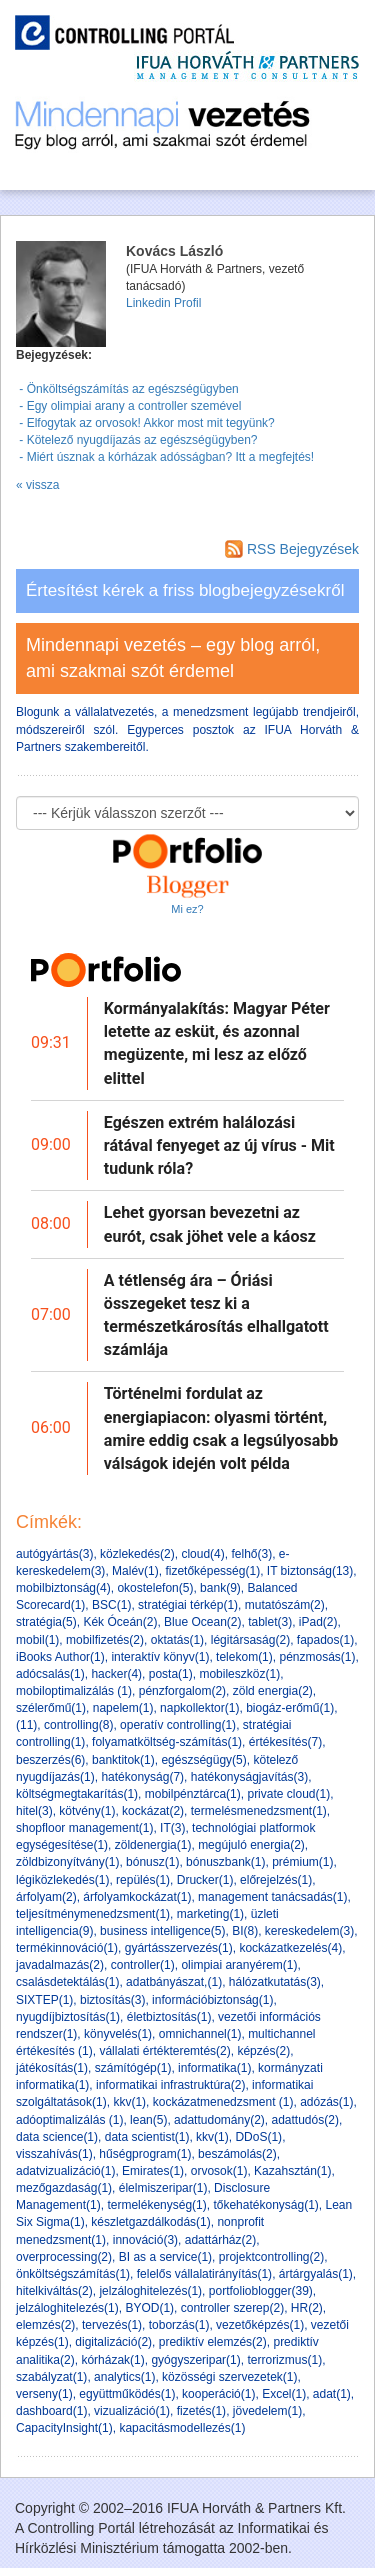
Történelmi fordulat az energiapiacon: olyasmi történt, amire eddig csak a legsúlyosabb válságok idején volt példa (221, 1428)
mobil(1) (37, 1640)
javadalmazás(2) (60, 1965)
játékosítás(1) (52, 2068)
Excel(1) (284, 2394)
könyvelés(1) (118, 2034)
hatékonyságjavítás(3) (249, 1777)
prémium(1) (302, 1862)
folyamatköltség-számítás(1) (167, 1742)
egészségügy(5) (203, 1760)
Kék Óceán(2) (120, 1622)
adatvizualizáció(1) (65, 2171)
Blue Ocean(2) (202, 1622)
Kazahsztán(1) (292, 2171)
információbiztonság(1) (212, 2000)
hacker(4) (116, 1674)
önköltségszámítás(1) (73, 2274)
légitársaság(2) (250, 1640)
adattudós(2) (305, 2120)
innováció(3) (145, 2240)
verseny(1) (44, 2394)
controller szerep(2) (232, 2308)
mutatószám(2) (285, 1605)
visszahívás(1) (54, 2154)
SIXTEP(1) (44, 2000)
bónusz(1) (152, 1862)
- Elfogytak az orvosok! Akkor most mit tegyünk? (145, 423)
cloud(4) (202, 1554)
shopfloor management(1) (84, 1828)
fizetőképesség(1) (212, 1571)
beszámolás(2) (237, 2154)
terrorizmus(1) (284, 2360)
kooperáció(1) (218, 2394)
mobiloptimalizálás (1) (74, 1691)
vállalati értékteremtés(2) (164, 2051)
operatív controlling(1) (178, 1725)
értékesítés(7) (285, 1742)
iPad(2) (318, 1622)
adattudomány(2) (219, 2120)
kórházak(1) (112, 2360)
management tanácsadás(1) (272, 1897)
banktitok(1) (123, 1760)
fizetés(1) (201, 2411)
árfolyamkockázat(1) (137, 1897)
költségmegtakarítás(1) (77, 1794)
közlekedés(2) (137, 1554)
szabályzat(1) (51, 2377)
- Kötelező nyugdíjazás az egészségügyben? (137, 440)
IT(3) (172, 1828)
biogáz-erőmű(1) (290, 1708)
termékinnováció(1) (67, 1948)
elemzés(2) (45, 2325)
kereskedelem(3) (309, 1931)
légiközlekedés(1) (62, 1880)
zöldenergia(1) (153, 1845)
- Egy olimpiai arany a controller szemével (128, 406)
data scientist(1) (147, 2137)
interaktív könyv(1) (160, 1657)
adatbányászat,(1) (174, 1982)
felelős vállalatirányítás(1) (204, 2274)
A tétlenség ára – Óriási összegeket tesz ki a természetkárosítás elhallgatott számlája (216, 1315)
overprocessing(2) (64, 2257)
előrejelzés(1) (276, 1880)
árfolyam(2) (46, 1897)
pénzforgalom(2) (182, 1691)
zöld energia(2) (273, 1691)
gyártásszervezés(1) (179, 1948)
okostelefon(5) (155, 1588)
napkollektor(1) (199, 1708)
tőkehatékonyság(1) (265, 2205)
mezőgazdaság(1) (64, 2188)
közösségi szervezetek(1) (229, 2377)
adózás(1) (326, 2102)
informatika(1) (214, 2068)
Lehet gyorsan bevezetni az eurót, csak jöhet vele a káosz (210, 1224)
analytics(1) (124, 2377)
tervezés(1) (112, 2325)
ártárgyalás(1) (316, 2274)
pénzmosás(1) (317, 1657)
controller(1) (143, 1965)
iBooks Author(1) (60, 1657)
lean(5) (148, 2120)
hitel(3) (34, 1811)
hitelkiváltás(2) (54, 2291)
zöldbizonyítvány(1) (67, 1862)
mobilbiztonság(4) (63, 1588)
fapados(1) (325, 1640)
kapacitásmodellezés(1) (182, 2428)
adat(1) (332, 2394)
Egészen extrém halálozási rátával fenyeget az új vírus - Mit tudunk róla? (219, 1145)
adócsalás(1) (50, 1674)
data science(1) (57, 2137)
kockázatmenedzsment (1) (223, 2102)
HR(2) (307, 2308)
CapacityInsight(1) (64, 2428)
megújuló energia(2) (251, 1845)
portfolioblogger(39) (261, 2291)
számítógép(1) (133, 2068)
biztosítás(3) (112, 2000)
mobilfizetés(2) (105, 1640)
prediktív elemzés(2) (213, 2342)
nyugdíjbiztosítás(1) (68, 2017)
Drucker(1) (205, 1880)
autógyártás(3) (54, 1554)
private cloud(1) (288, 1794)
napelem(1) (123, 1708)
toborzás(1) (179, 2325)
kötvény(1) (87, 1811)
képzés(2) (263, 2051)
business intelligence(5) (162, 1931)
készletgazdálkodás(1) (150, 2222)
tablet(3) (270, 1622)
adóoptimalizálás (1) (69, 2120)
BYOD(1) (149, 2308)
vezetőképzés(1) (260, 2325)
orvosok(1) (219, 2171)
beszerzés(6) (50, 1760)
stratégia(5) (46, 1622)
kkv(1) (129, 2102)
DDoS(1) (258, 2137)
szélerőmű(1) (51, 1708)
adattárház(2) (220, 2240)
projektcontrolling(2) (271, 2257)
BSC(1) (111, 1605)
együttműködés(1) (127, 2394)
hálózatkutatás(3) (275, 1982)
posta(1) (171, 1674)
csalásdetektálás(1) (67, 1982)
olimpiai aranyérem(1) (239, 1965)
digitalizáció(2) (113, 2342)
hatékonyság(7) (142, 1777)
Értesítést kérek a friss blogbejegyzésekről (185, 590)
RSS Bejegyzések (292, 549)
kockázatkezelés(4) (290, 1948)
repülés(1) (143, 1880)
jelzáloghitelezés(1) (150, 2291)
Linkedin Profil (163, 303)
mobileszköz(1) (239, 1674)
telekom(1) (244, 1657)
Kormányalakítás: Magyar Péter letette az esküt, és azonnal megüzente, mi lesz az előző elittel (217, 1043)
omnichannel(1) (200, 2034)
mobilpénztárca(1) (193, 1794)
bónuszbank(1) (225, 1862)
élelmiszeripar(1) (163, 2188)
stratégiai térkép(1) (188, 1605)
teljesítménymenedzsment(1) (93, 1914)
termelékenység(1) (156, 2205)
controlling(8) (78, 1725)
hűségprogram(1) (145, 2154)
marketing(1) (210, 1914)
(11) (26, 1725)
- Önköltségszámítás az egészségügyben (127, 389)
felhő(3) (251, 1554)
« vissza (37, 485)
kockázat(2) (153, 1811)
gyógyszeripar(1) (195, 2360)
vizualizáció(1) (132, 2411)
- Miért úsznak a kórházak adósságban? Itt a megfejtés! (165, 457)
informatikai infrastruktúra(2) (170, 2085)
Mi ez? (187, 909)
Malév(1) (135, 1571)
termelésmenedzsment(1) (259, 1811)
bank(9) (220, 1588)
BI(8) (245, 1931)
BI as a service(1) (165, 2257)
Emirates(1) (153, 2171)
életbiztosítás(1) (169, 2017)
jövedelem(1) (267, 2411)
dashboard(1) (51, 2411)
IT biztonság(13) (310, 1571)
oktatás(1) (177, 1640)
